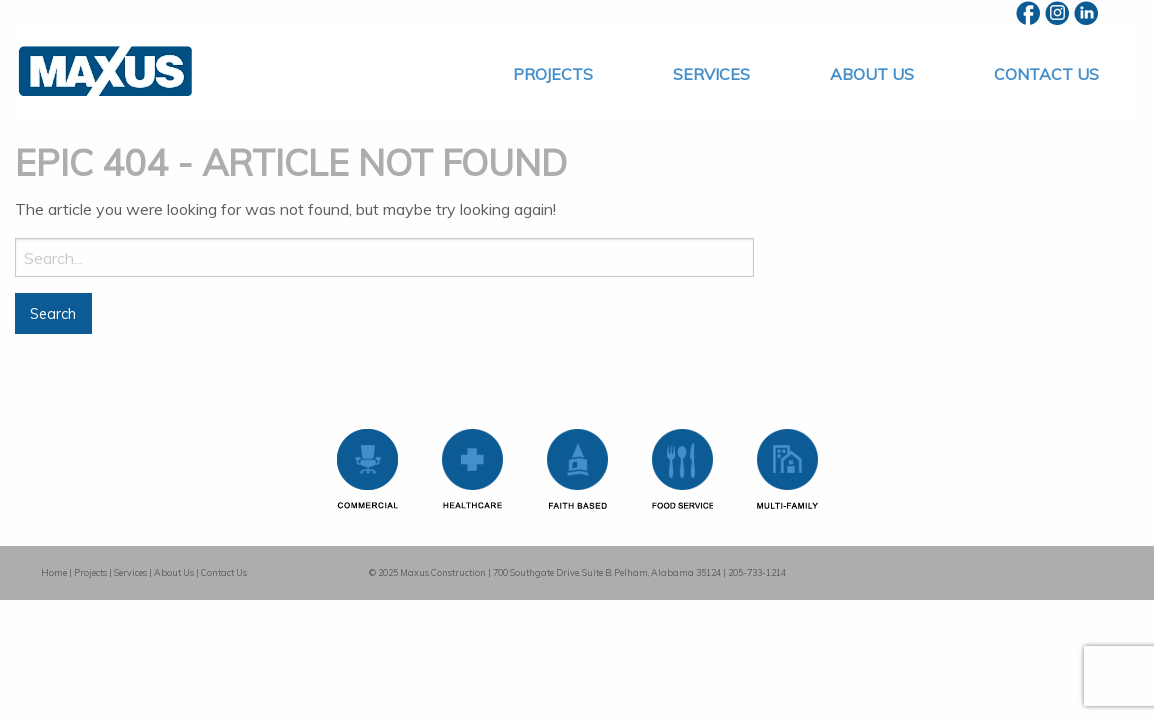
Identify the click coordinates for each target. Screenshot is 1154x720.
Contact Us (1046, 74)
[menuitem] (553, 74)
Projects (553, 74)
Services (711, 74)
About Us (872, 74)
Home (54, 572)
